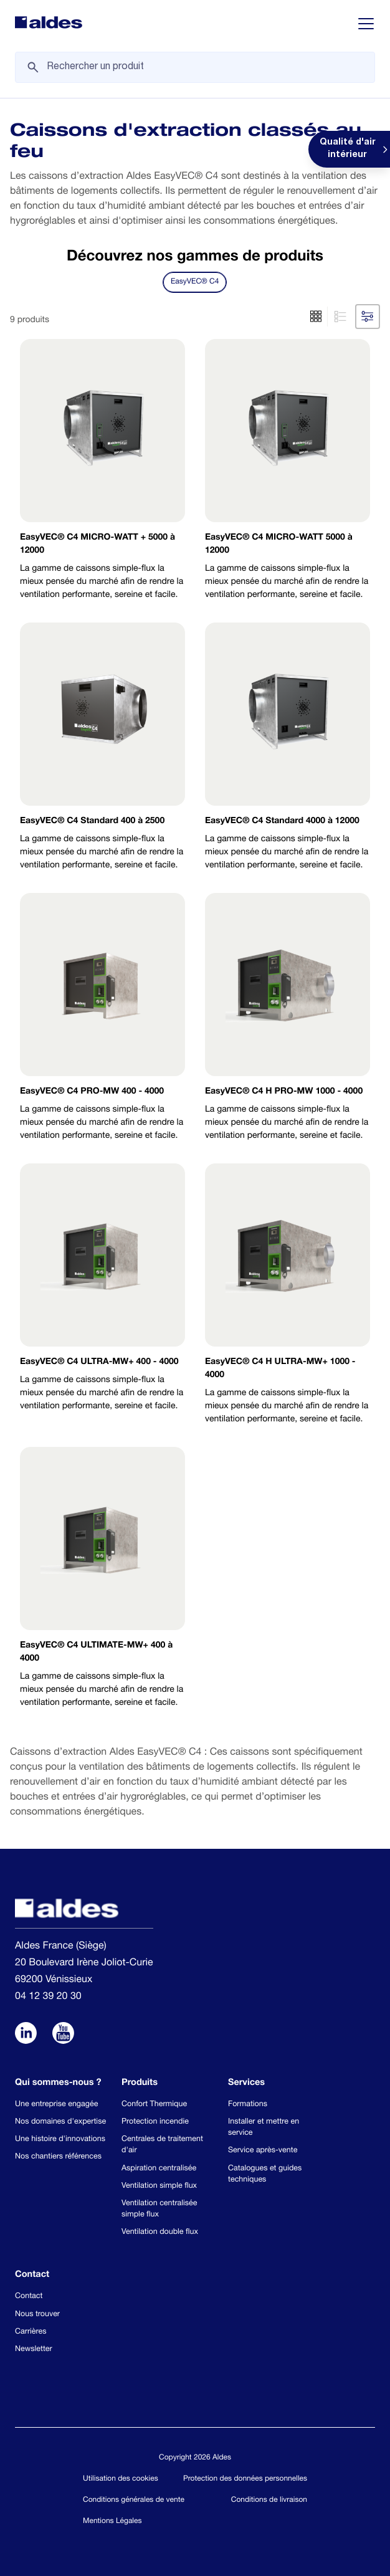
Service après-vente (262, 2151)
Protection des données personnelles (245, 2479)
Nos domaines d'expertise (60, 2122)
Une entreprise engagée (56, 2105)
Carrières (30, 2332)
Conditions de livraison (269, 2500)
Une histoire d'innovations (60, 2139)
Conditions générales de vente (133, 2500)
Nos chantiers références (58, 2157)
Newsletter (33, 2349)
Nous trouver (37, 2315)
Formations (247, 2105)
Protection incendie (155, 2122)
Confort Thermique (154, 2105)
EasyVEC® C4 (195, 282)
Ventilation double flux (159, 2232)
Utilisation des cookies (120, 2479)
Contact (28, 2296)
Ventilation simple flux (159, 2186)
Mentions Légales (112, 2522)
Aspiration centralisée (158, 2169)
